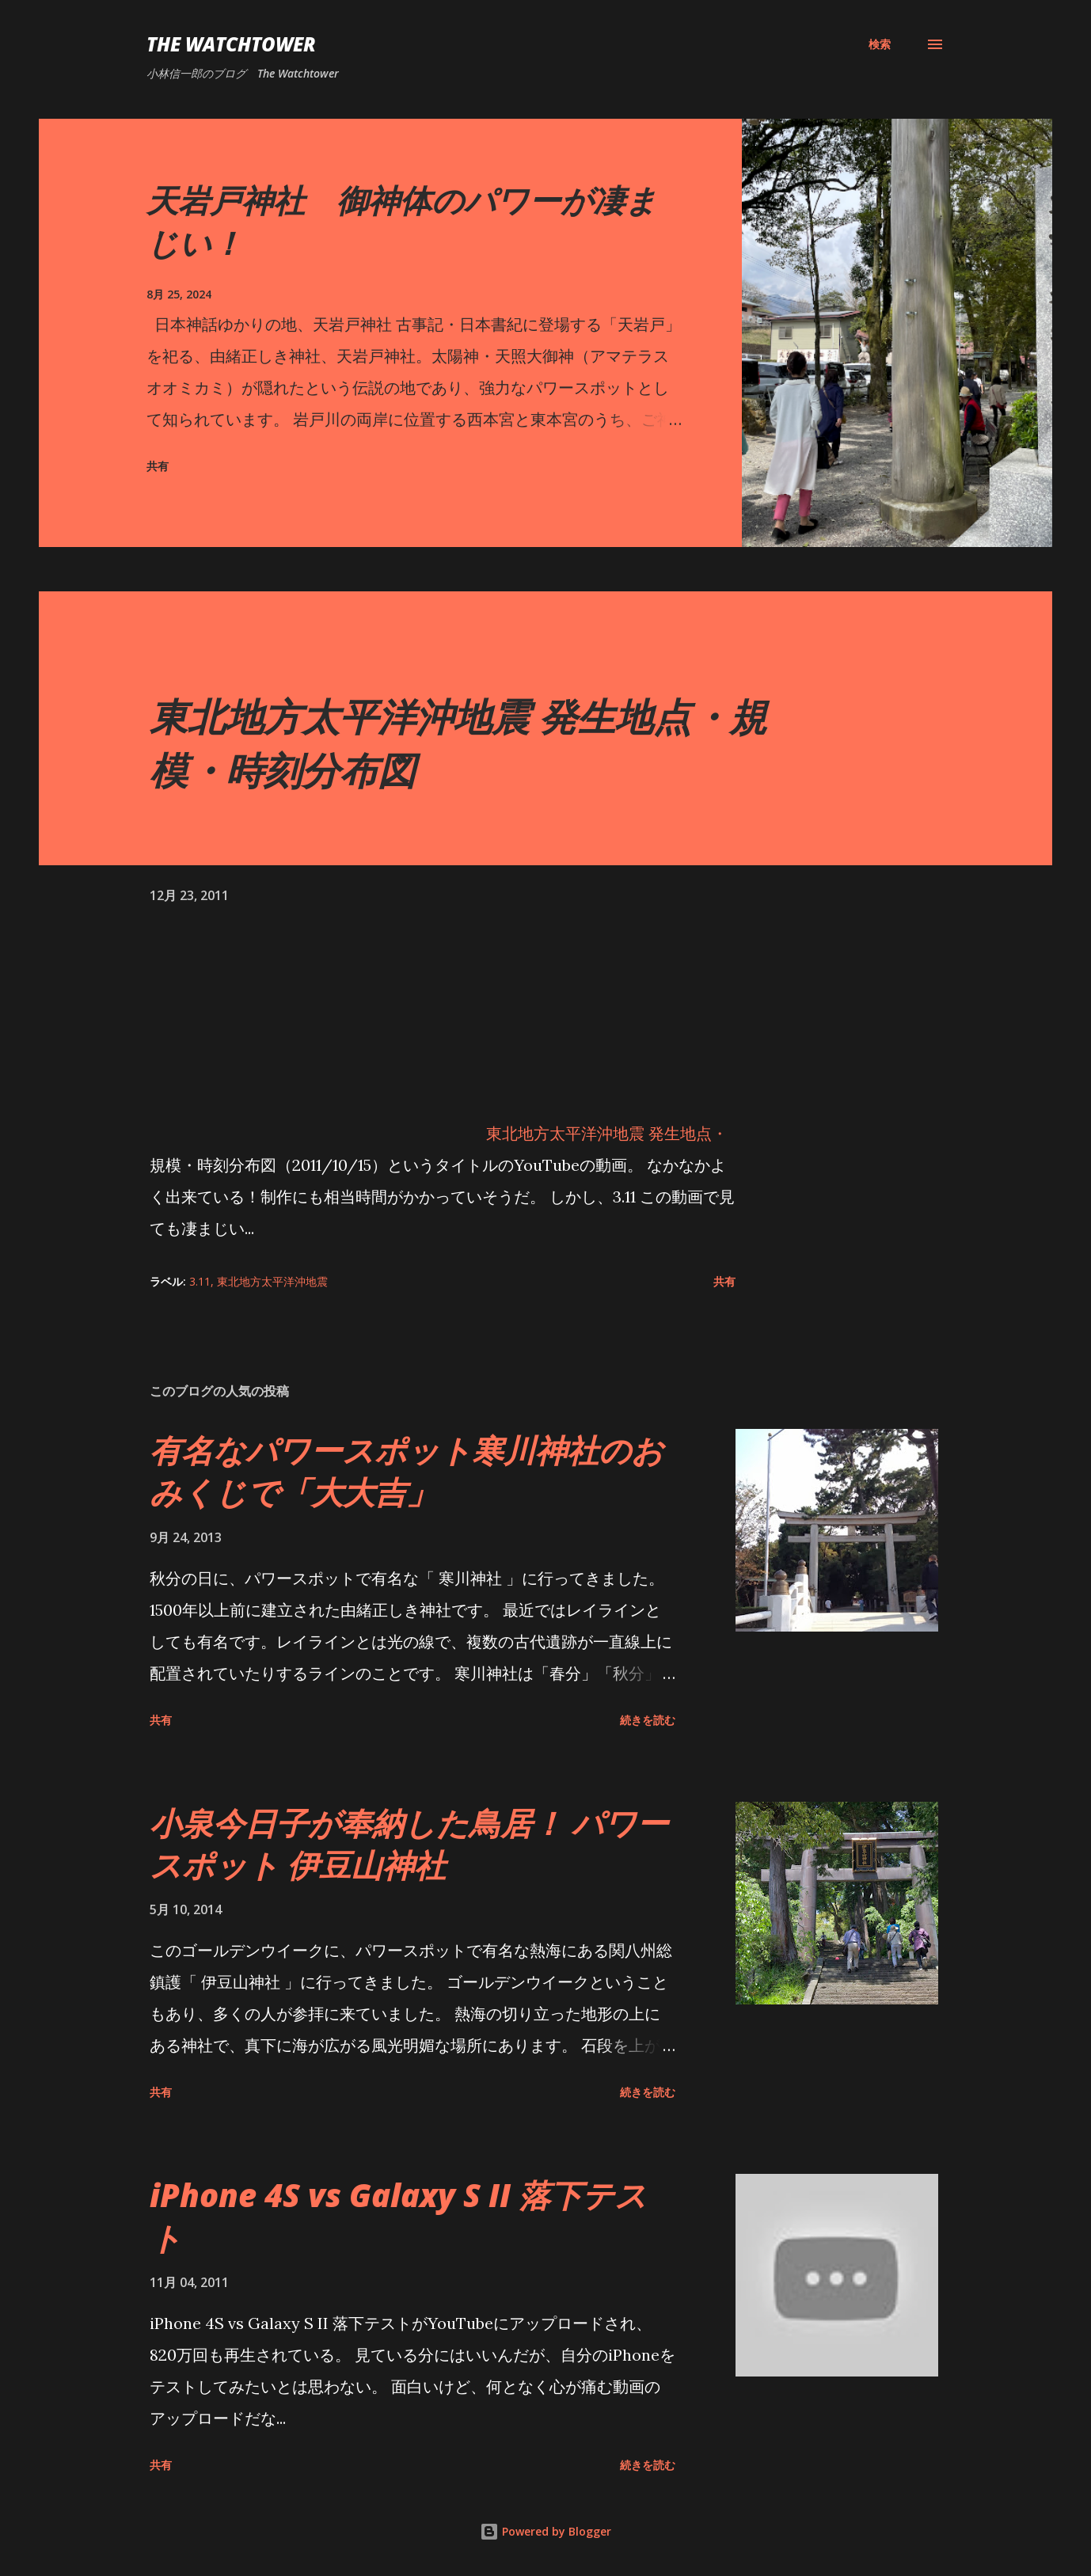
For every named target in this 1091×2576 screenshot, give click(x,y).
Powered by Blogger (545, 2531)
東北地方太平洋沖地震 (272, 1281)
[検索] (880, 44)
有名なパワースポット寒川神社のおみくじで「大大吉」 (406, 1471)
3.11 (200, 1281)
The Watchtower (231, 44)
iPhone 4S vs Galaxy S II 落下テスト (398, 2216)
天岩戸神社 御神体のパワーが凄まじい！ (401, 221)
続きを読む (647, 1719)
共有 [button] (157, 465)
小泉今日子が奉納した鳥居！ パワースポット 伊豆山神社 (409, 1843)
